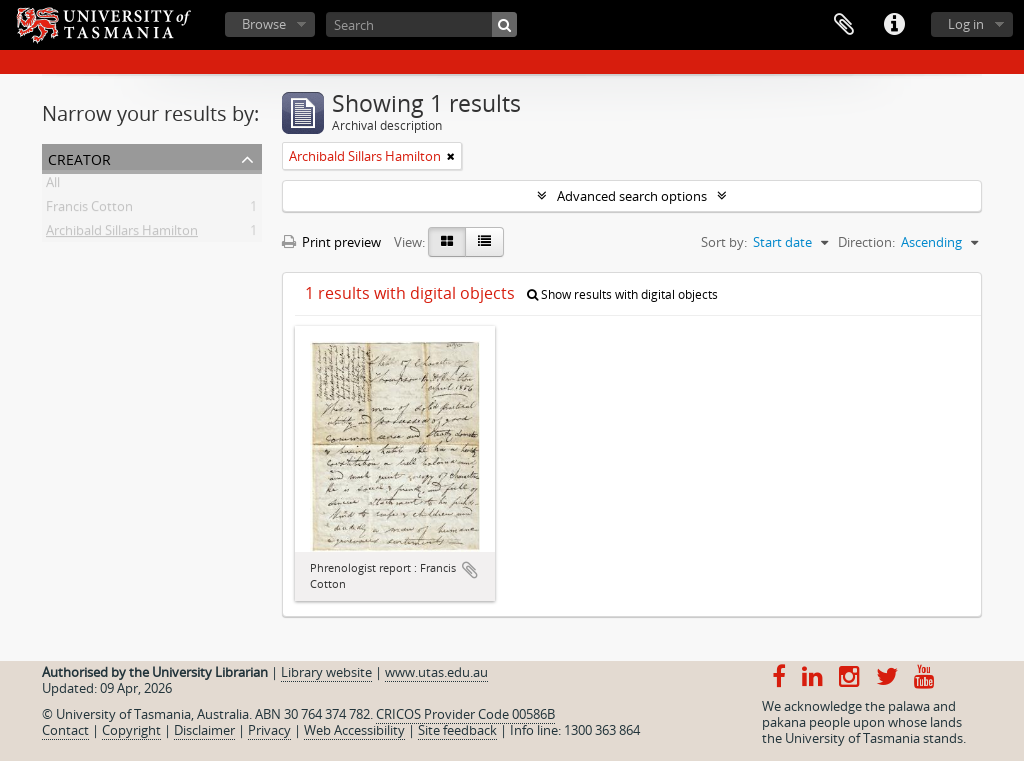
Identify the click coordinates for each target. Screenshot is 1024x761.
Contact (65, 730)
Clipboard (844, 25)
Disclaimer (204, 730)
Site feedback (457, 730)
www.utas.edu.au (436, 672)
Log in (966, 24)
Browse (264, 24)
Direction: (866, 242)
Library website (326, 672)
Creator (79, 157)
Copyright (131, 730)
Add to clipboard (470, 570)
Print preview (331, 242)
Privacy (269, 730)
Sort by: (724, 242)
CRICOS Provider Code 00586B (465, 714)
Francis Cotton (89, 210)
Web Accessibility (354, 730)
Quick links (894, 25)
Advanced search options (632, 196)
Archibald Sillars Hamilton (122, 234)
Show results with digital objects (622, 294)
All (53, 186)
